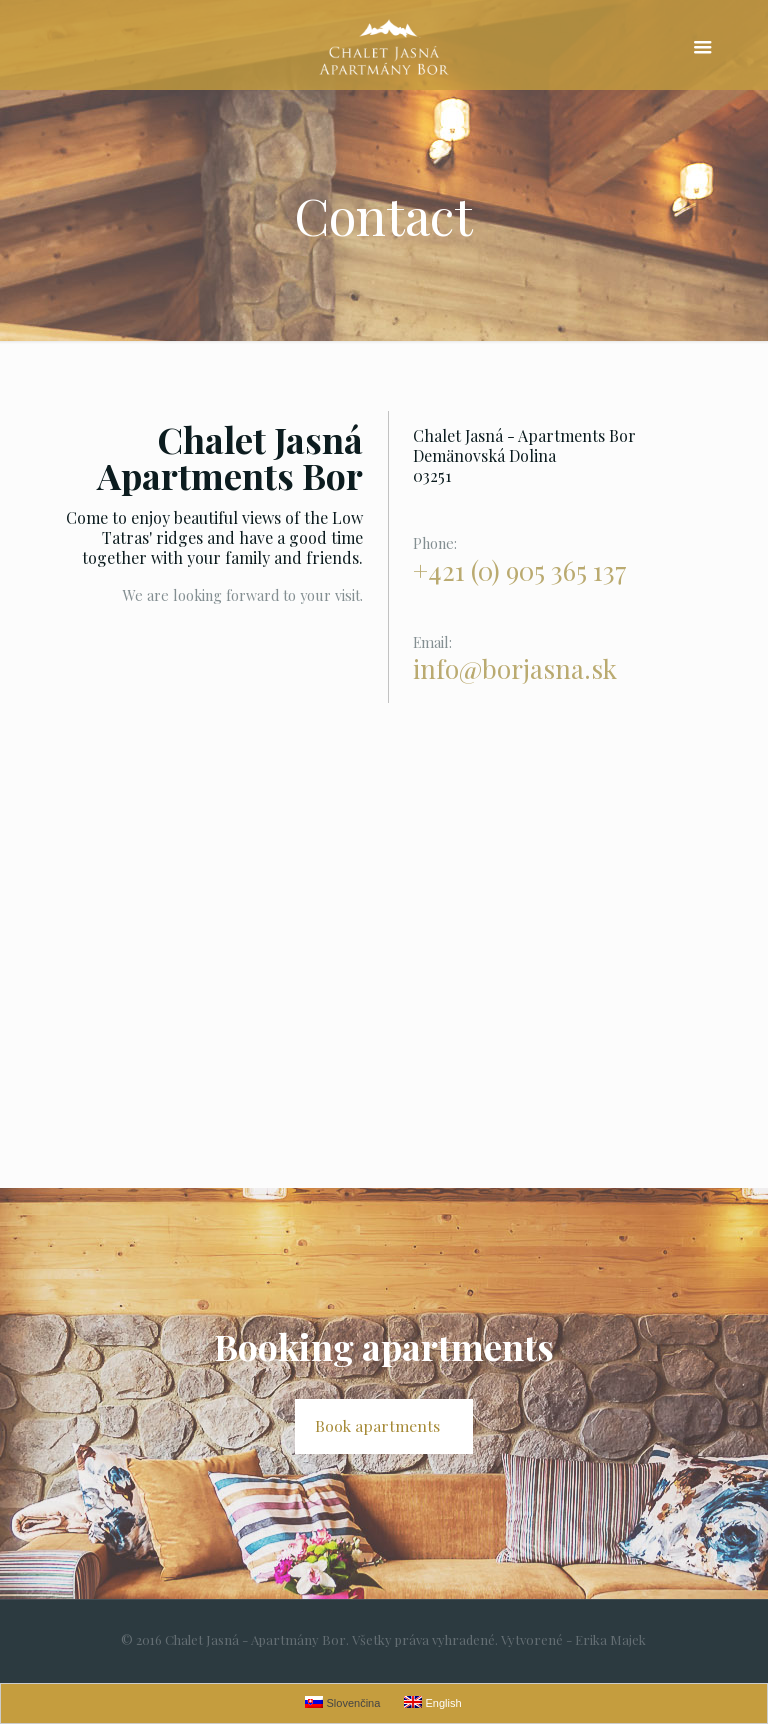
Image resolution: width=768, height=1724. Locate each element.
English (432, 1702)
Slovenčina (342, 1702)
